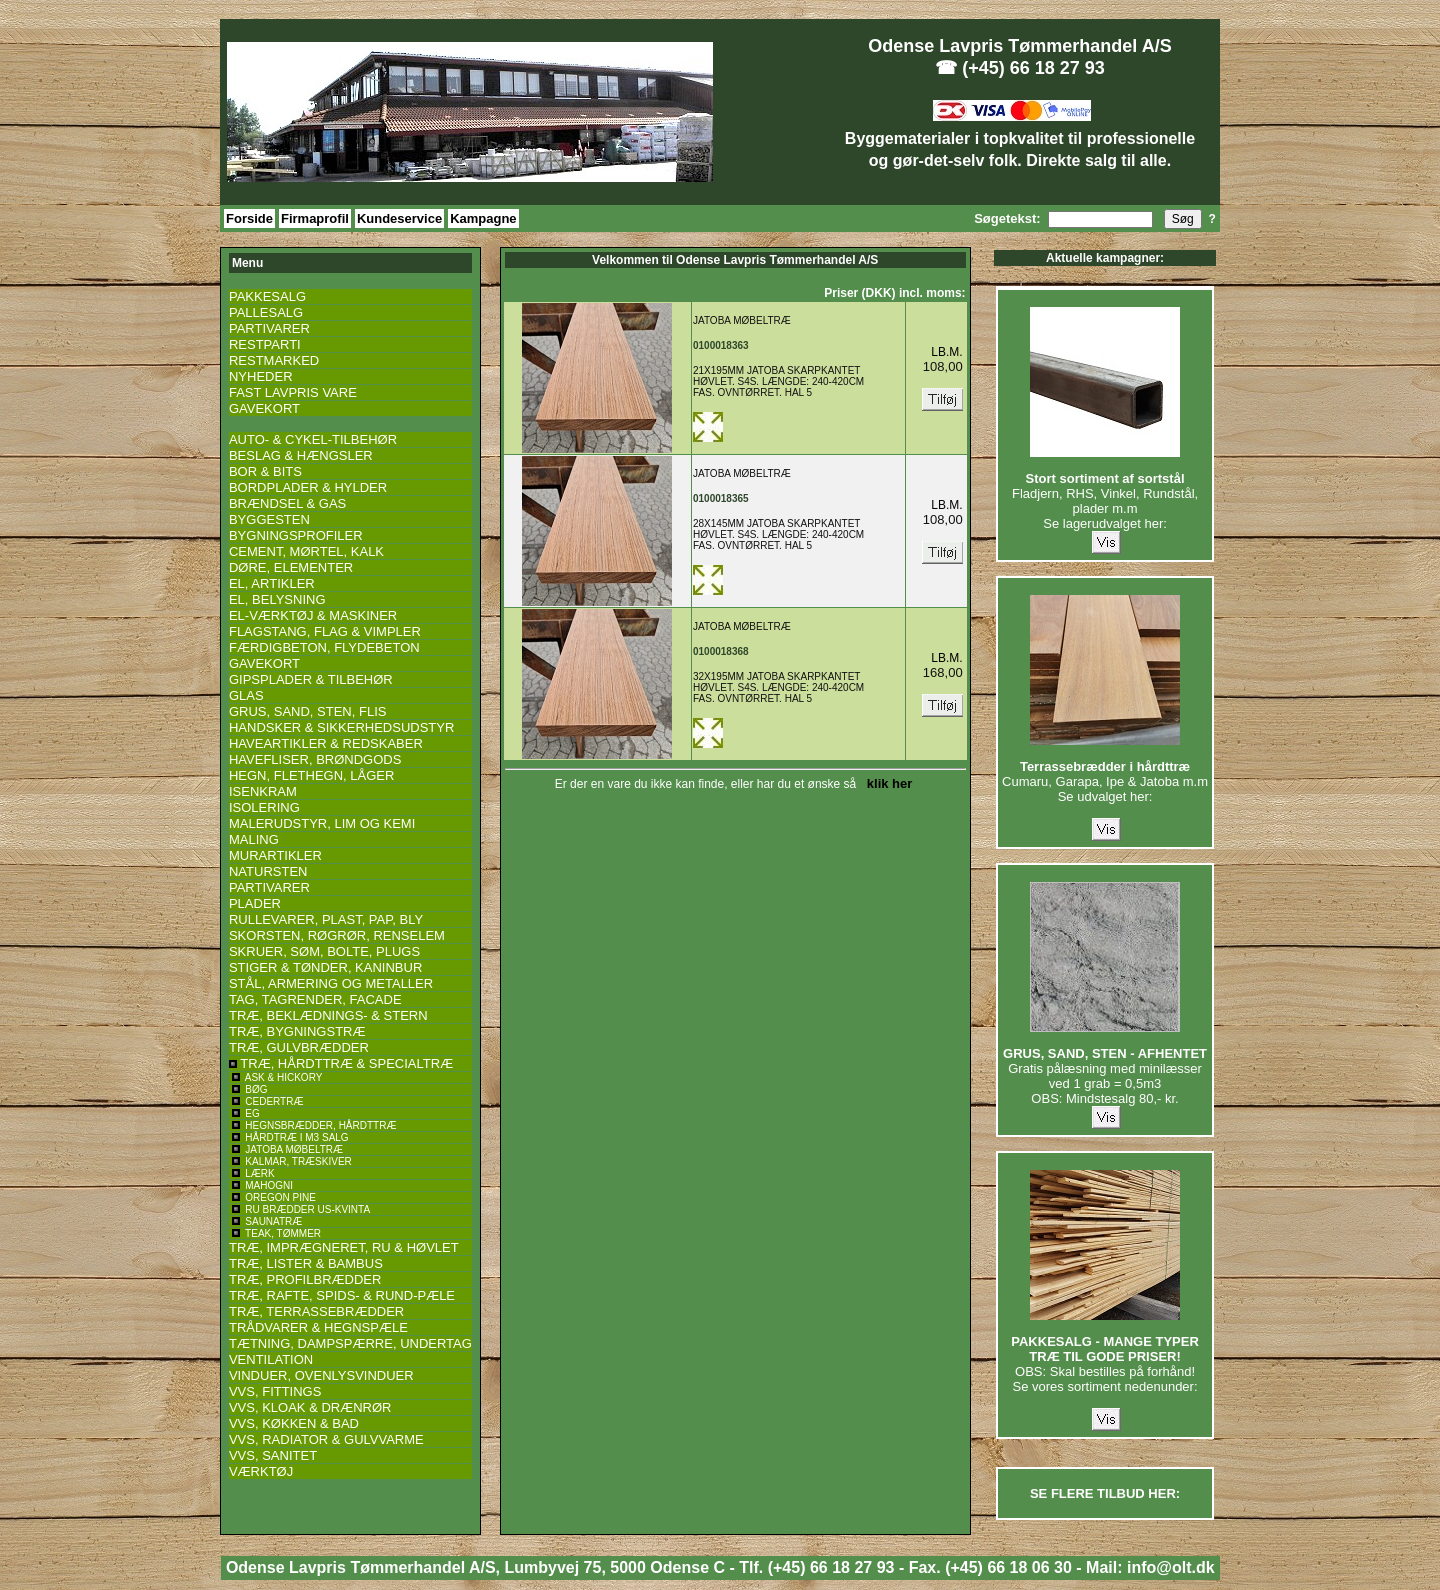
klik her (886, 783)
